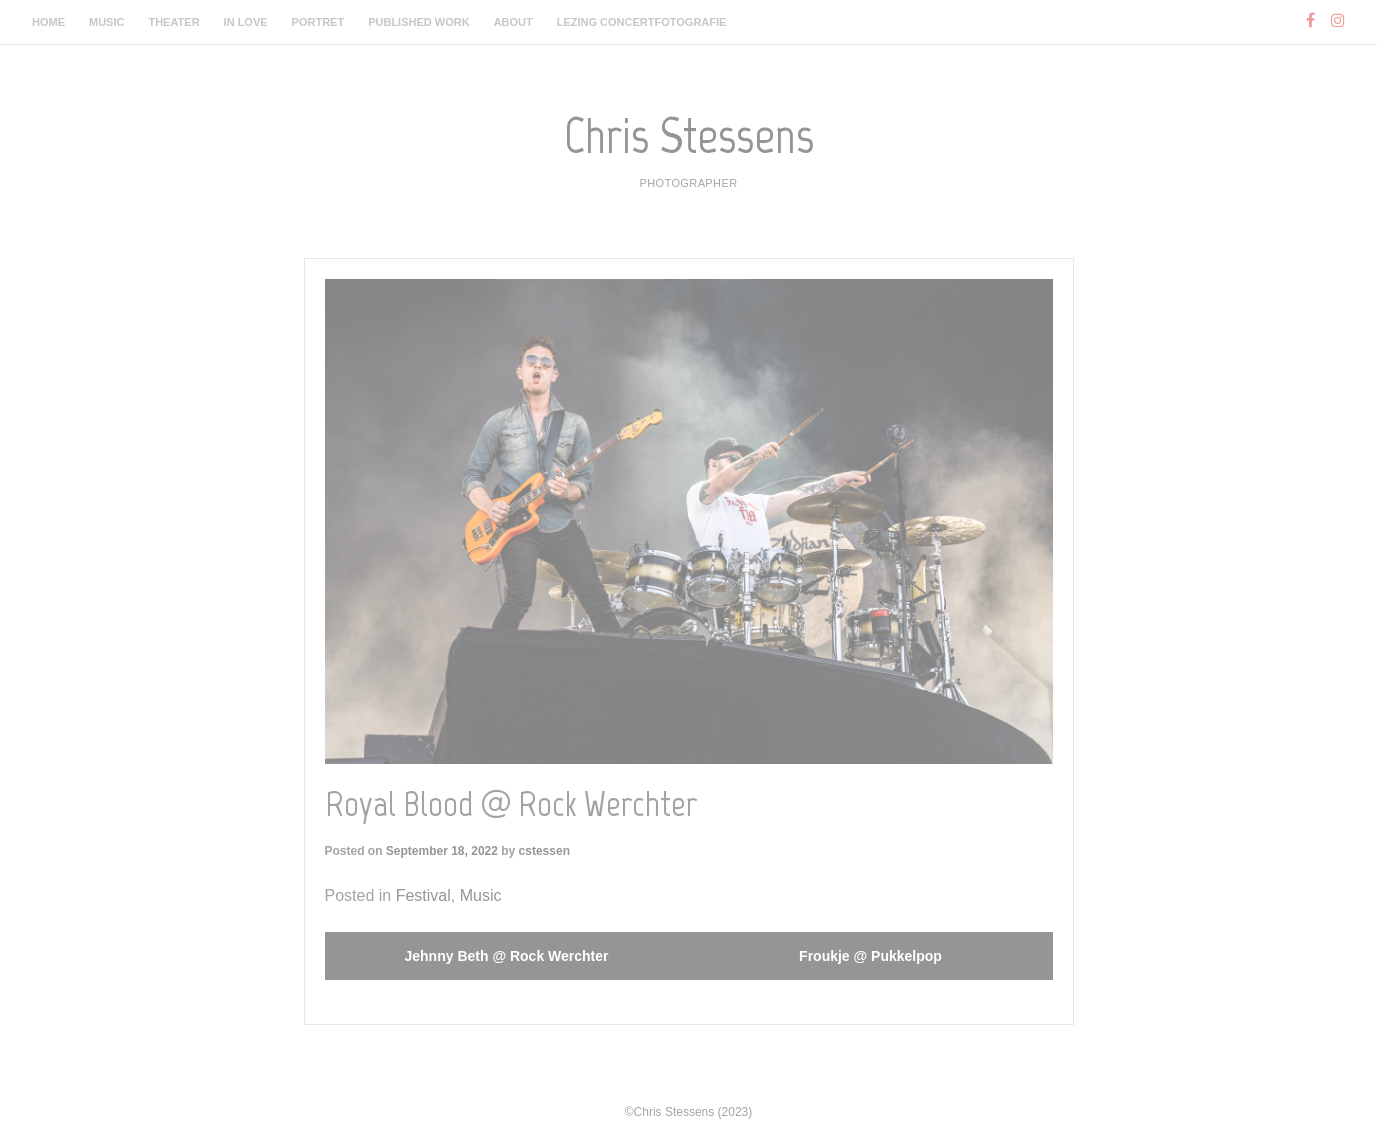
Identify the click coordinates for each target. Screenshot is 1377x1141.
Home (48, 22)
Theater (173, 22)
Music (106, 22)
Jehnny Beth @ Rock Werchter (507, 956)
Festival (423, 895)
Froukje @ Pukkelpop (870, 956)
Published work (418, 22)
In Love (246, 22)
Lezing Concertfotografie (642, 22)
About (513, 22)
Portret (318, 22)
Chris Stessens (689, 135)
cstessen (544, 851)
